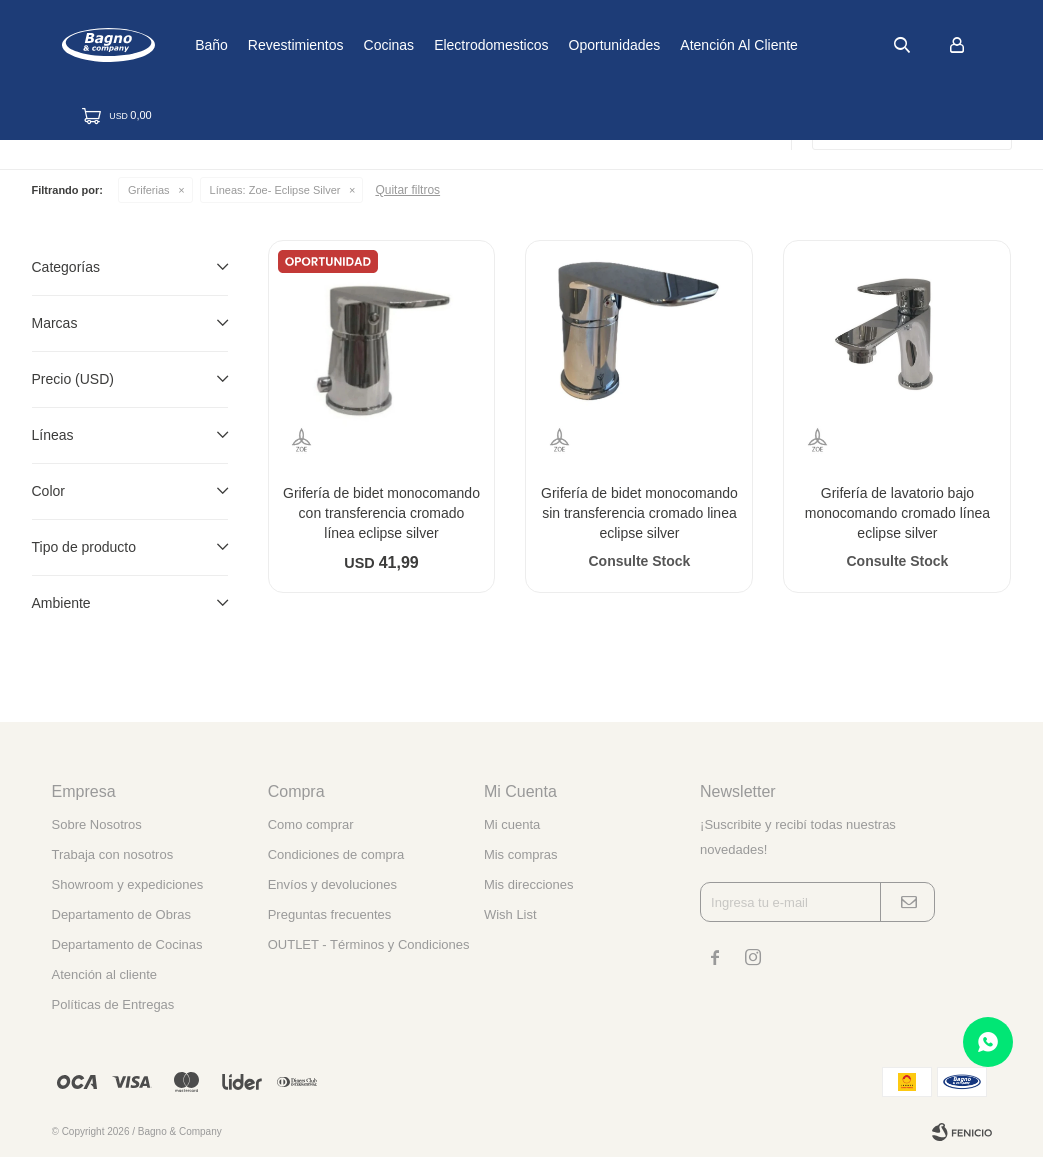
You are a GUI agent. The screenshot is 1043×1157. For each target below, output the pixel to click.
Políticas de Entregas (113, 1004)
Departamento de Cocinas (127, 944)
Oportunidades (673, 45)
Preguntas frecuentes (330, 914)
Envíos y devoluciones (332, 884)
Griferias (149, 190)
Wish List (510, 914)
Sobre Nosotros (97, 824)
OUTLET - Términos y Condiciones (369, 944)
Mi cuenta (512, 824)
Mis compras (521, 854)
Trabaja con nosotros (113, 854)
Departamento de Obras (121, 914)
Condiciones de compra (336, 854)
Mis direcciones (529, 884)
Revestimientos (355, 45)
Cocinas (447, 45)
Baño (270, 45)
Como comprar (311, 824)
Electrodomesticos (550, 45)
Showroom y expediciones (128, 884)
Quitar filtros (407, 190)
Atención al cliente (798, 45)
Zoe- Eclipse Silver (275, 190)
